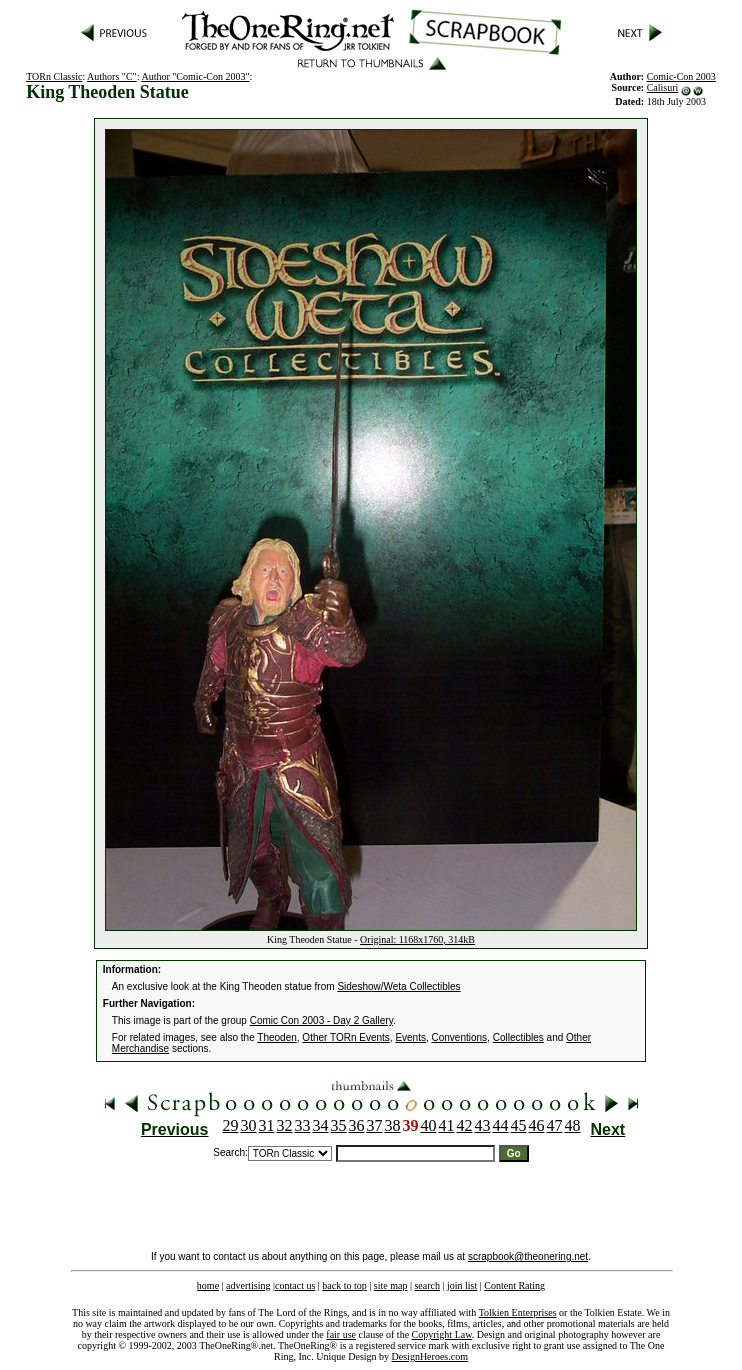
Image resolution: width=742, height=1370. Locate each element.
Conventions (460, 1037)
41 (447, 1125)
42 (465, 1125)
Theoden (276, 1037)
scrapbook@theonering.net (528, 1256)
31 (267, 1125)
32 (285, 1125)
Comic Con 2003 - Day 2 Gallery (321, 1020)
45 (519, 1125)
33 (303, 1125)
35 (339, 1125)
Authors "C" (112, 76)
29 (231, 1125)
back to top (344, 1285)
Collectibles (518, 1037)
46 (537, 1125)
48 (573, 1125)
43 (483, 1125)
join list (462, 1285)
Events (410, 1037)
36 (357, 1125)
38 (393, 1125)
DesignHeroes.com (430, 1356)
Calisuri (663, 87)
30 (249, 1125)
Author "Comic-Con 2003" (195, 76)
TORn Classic (54, 76)
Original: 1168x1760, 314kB (417, 939)
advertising (248, 1285)
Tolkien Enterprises (518, 1312)
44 (501, 1125)
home (208, 1285)
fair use (341, 1334)
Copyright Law (442, 1334)
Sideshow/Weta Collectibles (398, 986)
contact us (295, 1285)
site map (391, 1285)
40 (429, 1125)
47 (555, 1125)
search (427, 1285)
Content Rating (514, 1285)
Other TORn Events (345, 1037)
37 (375, 1125)
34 (321, 1125)
